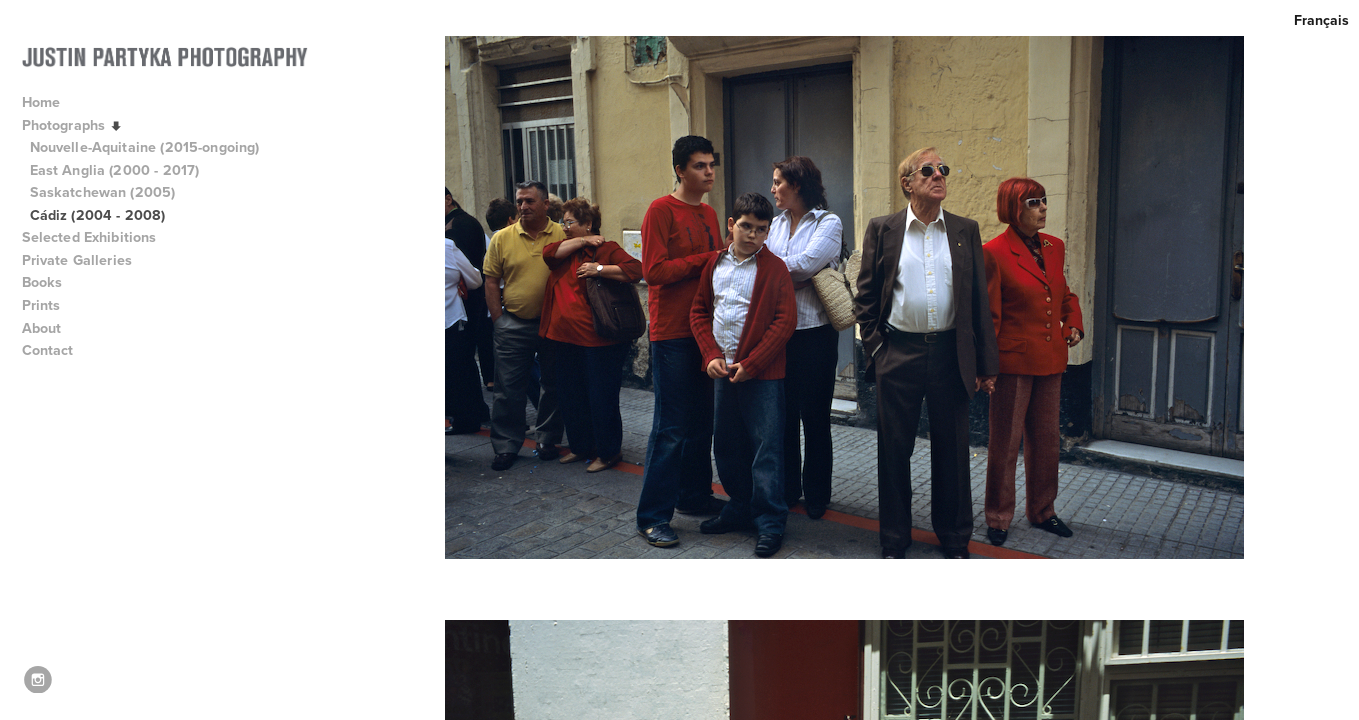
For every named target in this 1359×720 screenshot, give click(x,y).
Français (1321, 20)
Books (51, 282)
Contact (48, 350)
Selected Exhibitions (98, 237)
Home (41, 102)
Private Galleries (77, 260)
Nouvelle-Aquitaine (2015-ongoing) (145, 147)
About (51, 328)
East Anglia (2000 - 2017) (115, 170)
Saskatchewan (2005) (103, 192)
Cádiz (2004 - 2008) (98, 215)
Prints (41, 305)
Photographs (73, 125)
